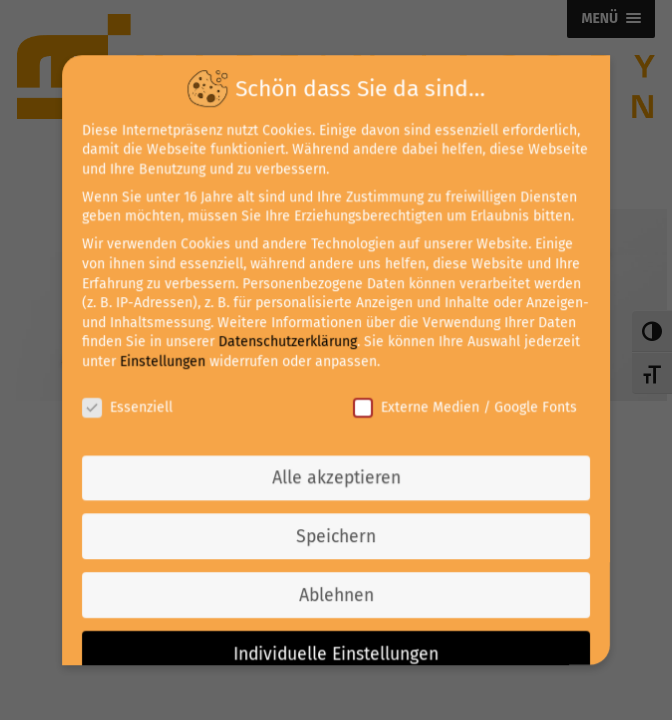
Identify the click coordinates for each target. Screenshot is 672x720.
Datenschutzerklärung (288, 342)
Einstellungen (165, 361)
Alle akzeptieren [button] (336, 476)
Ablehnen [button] (336, 592)
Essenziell (129, 406)
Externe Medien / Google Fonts (463, 406)
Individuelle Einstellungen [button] (336, 650)
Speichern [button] (336, 534)
